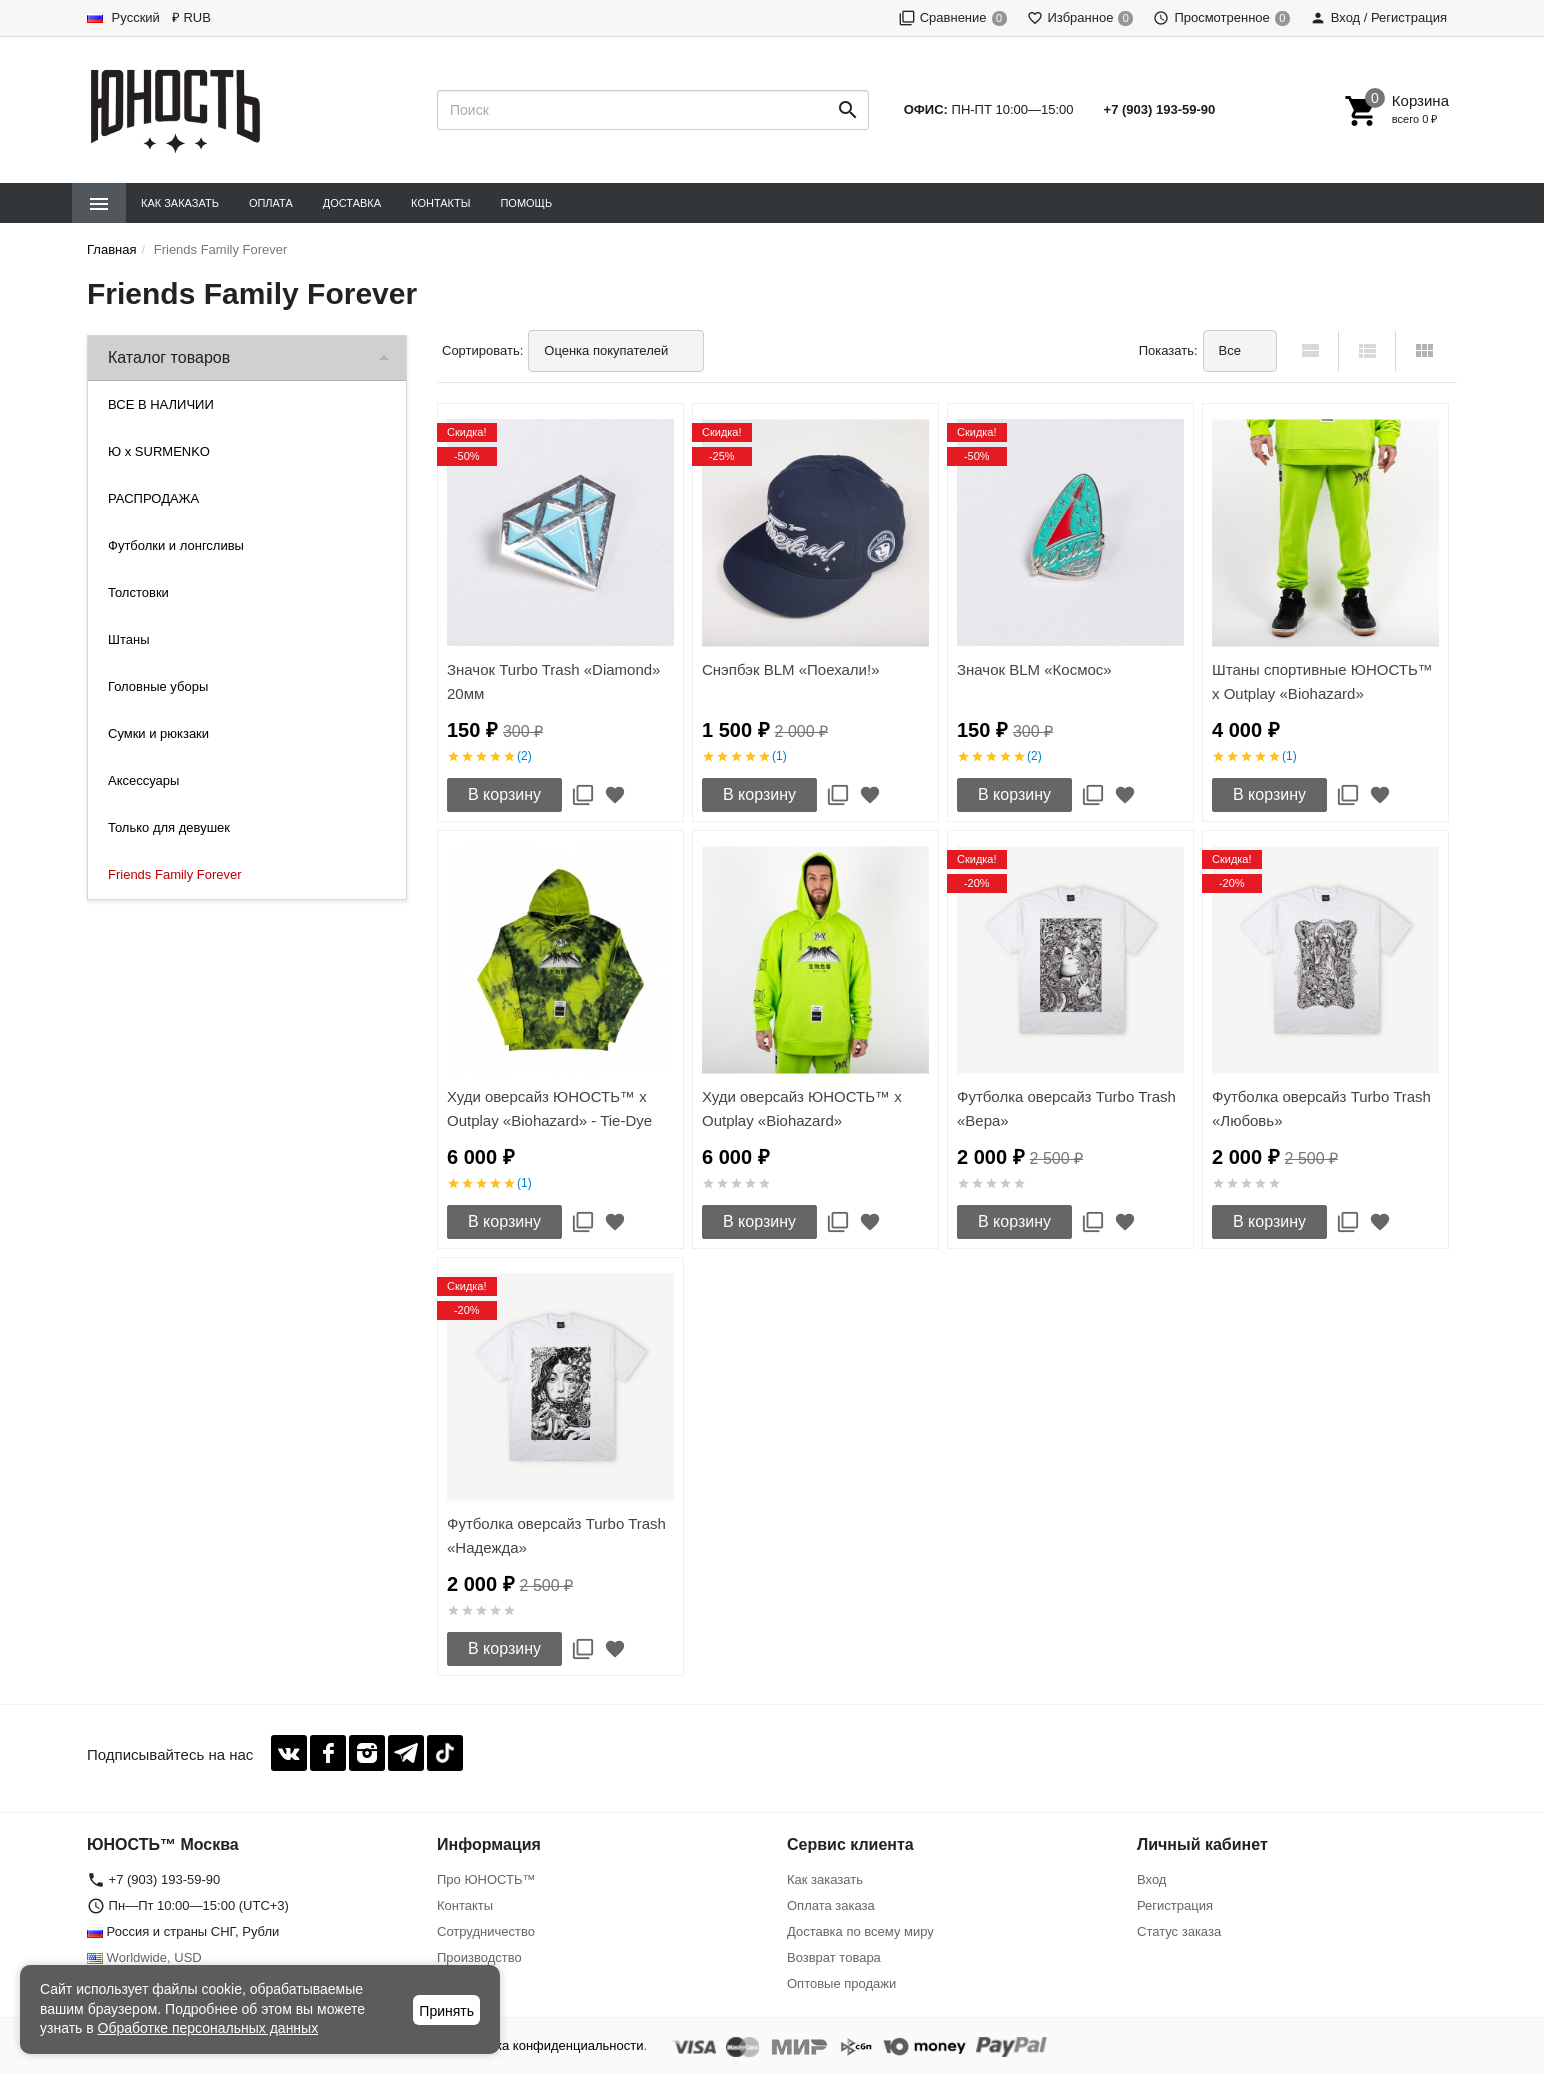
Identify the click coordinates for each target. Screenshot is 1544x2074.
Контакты (440, 203)
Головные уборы (158, 686)
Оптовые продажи (841, 1983)
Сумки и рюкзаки (158, 733)
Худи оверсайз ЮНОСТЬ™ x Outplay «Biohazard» (802, 1108)
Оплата (271, 203)
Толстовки (138, 592)
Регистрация (1175, 1905)
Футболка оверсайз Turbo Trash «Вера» (1066, 1108)
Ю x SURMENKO (159, 451)
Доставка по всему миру (860, 1931)
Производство (479, 1957)
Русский (123, 17)
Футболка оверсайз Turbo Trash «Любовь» (1321, 1108)
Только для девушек (169, 827)
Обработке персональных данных (208, 2028)
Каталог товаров (169, 357)
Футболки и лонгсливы (176, 545)
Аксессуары (143, 780)
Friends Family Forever (175, 874)
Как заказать (180, 203)
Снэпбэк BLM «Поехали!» (791, 669)
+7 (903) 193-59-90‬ (1160, 109)
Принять (446, 2011)
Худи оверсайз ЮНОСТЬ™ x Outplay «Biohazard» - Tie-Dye (549, 1108)
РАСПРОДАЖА (153, 498)
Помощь (526, 203)
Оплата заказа (831, 1905)
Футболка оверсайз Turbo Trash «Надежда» (556, 1535)
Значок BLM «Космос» (1034, 669)
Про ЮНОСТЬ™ (486, 1879)
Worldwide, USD (144, 1957)
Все (1230, 350)
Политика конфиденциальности (548, 2045)
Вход (1151, 1879)
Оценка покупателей (606, 350)
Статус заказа (1179, 1931)
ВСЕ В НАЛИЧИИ (161, 404)
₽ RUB (191, 17)
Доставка (352, 203)
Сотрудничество (486, 1931)
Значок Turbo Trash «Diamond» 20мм (553, 681)
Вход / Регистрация (1378, 17)
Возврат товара (834, 1957)
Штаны (128, 639)
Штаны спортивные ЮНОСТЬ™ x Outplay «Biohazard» (1322, 681)
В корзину (504, 794)
